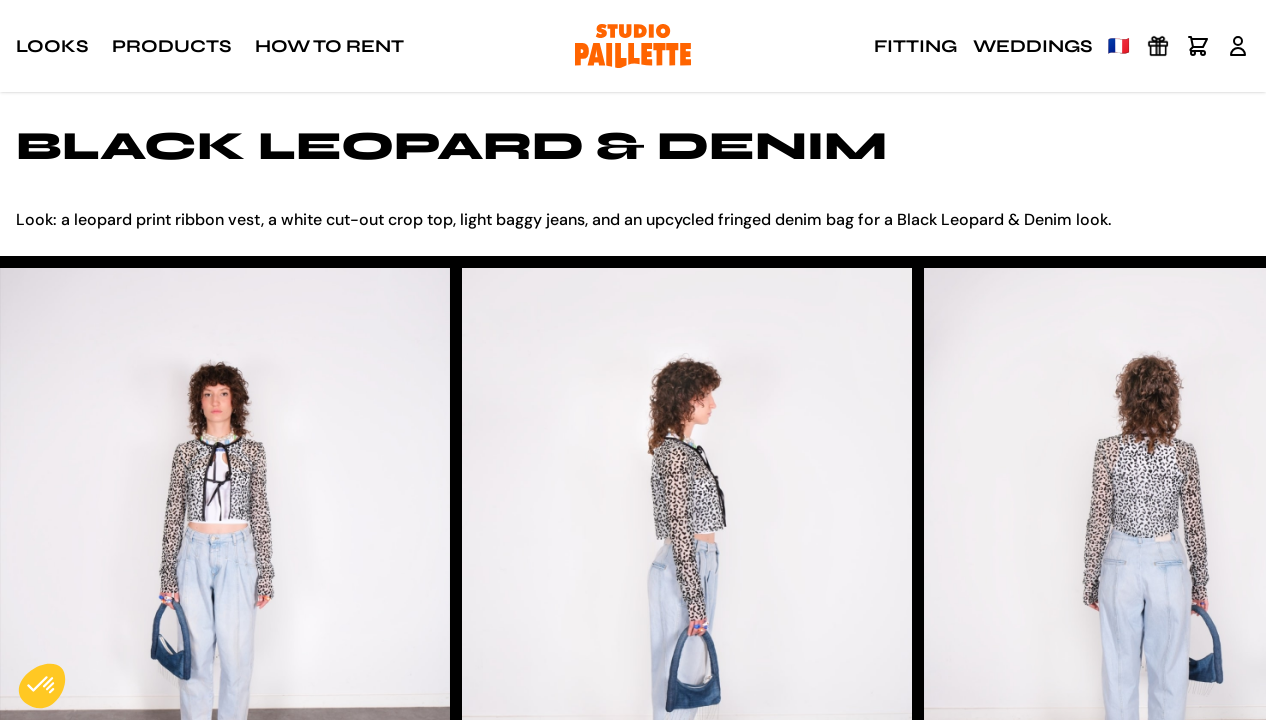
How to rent (329, 46)
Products (171, 46)
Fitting (915, 46)
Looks (52, 46)
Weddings (1032, 46)
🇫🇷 (1119, 46)
